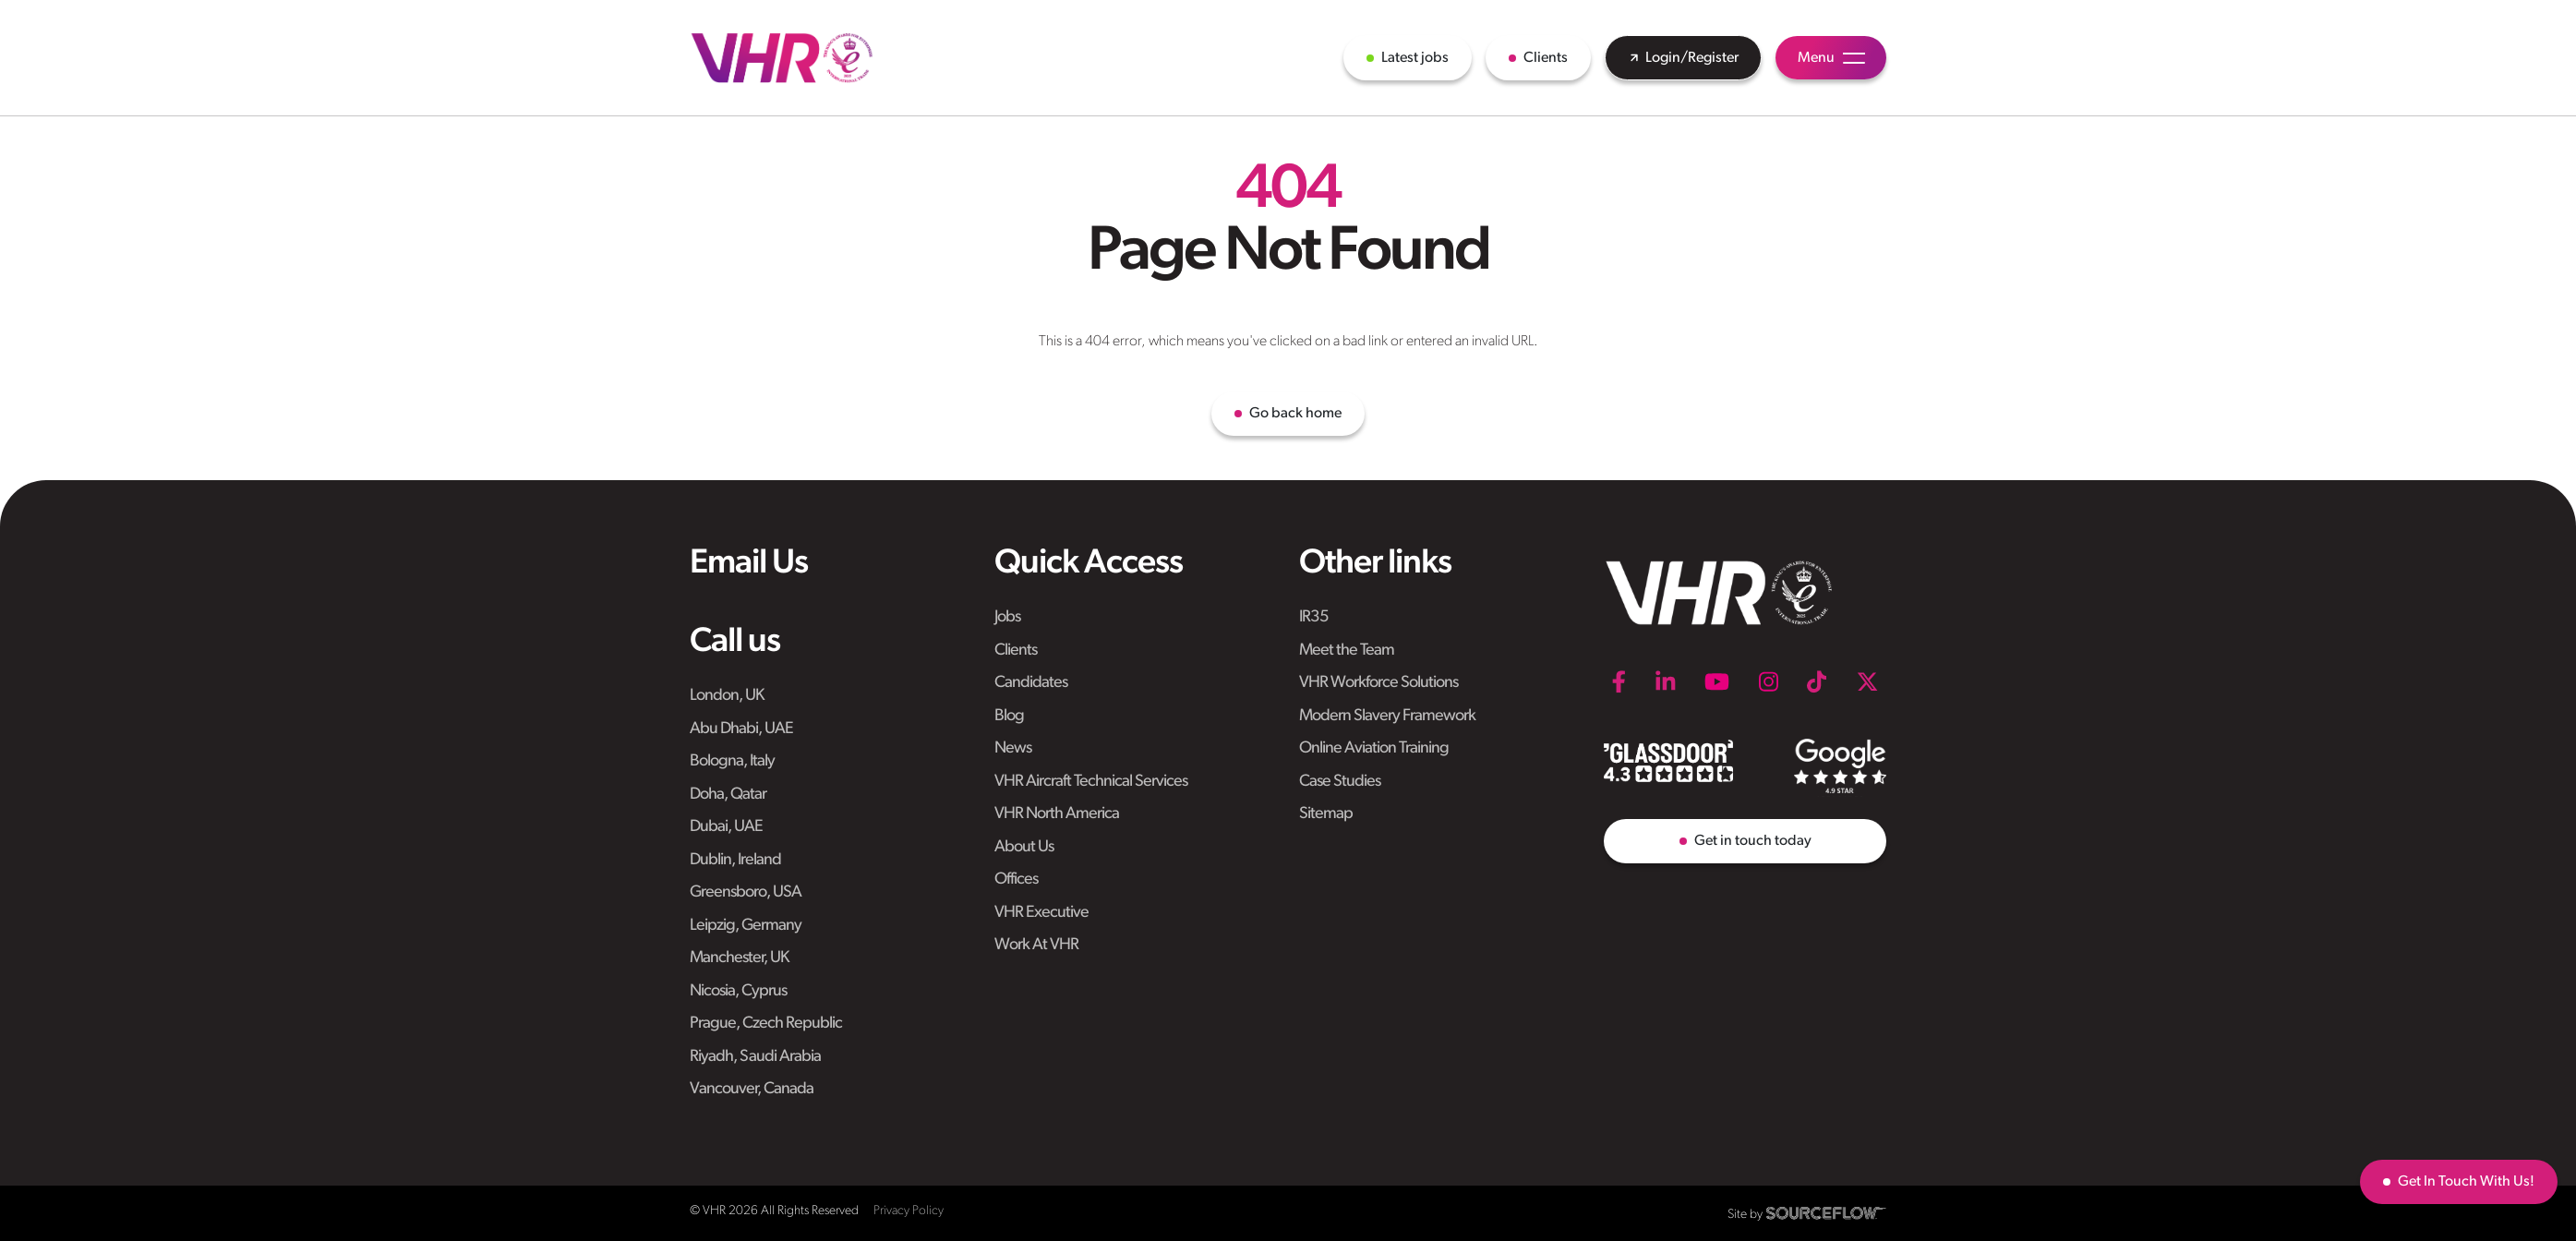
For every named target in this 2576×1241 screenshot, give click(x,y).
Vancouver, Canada (751, 1089)
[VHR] (782, 57)
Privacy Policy (908, 1211)
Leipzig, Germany (745, 925)
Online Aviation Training (1374, 748)
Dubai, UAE (726, 827)
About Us (1023, 847)
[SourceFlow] (1826, 1213)
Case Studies (1339, 781)
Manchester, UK (739, 958)
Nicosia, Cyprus (738, 991)
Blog (1009, 716)
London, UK (727, 696)
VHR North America (1056, 814)
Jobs (1007, 617)
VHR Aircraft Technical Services (1090, 781)
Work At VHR (1036, 945)
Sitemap (1326, 814)
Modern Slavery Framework (1387, 716)
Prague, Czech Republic (766, 1023)
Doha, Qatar (728, 794)
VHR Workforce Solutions (1378, 683)
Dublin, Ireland (735, 860)
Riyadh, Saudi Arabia (755, 1057)
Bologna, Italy (732, 761)
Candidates (1030, 683)
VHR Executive (1041, 913)
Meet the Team (1346, 650)
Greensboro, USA (745, 892)
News (1012, 748)
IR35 (1314, 617)
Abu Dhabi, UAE (741, 729)
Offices (1016, 879)
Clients (1015, 650)
